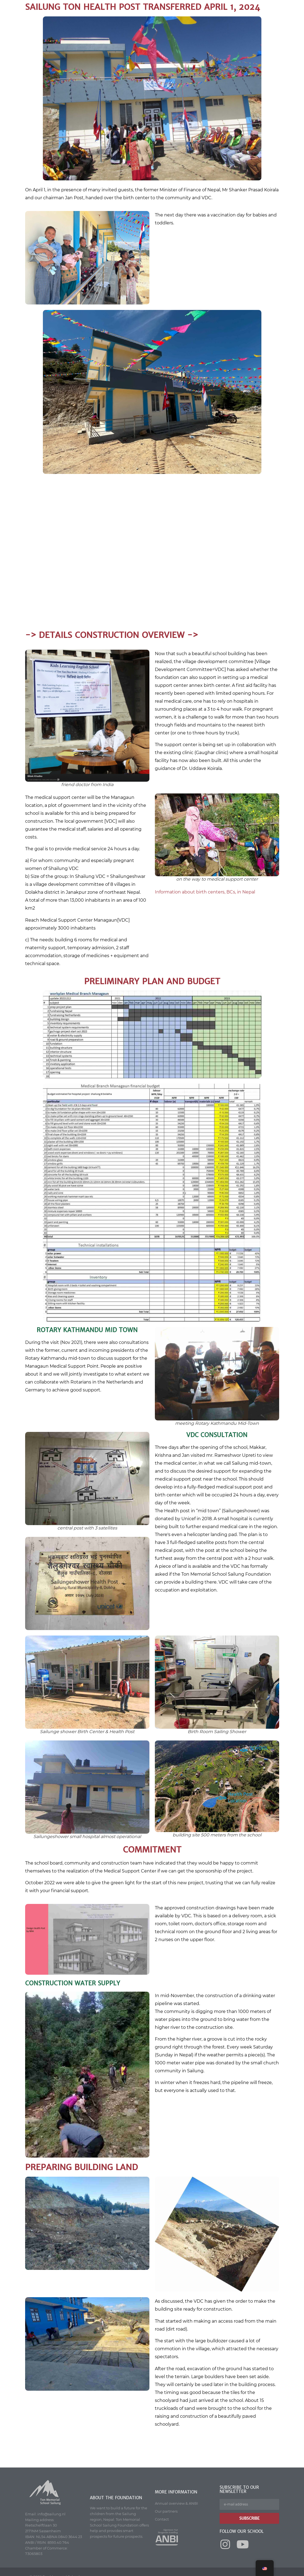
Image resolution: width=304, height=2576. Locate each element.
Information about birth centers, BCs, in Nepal (205, 892)
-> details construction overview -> (111, 635)
